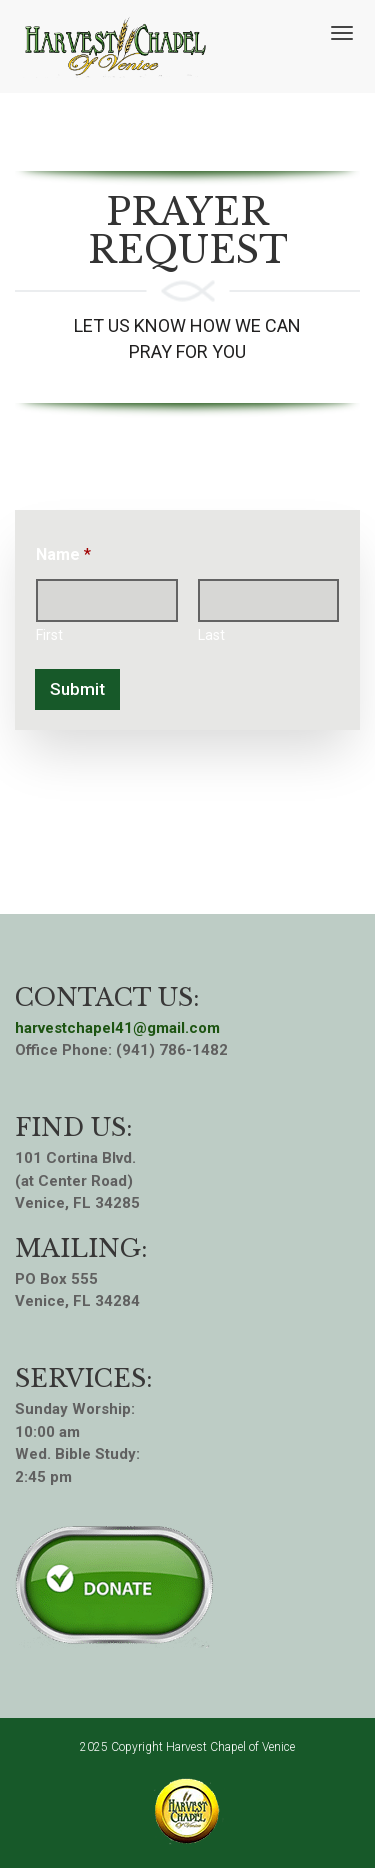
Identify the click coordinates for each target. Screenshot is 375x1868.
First (49, 635)
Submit (77, 689)
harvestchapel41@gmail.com (117, 1028)
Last (211, 635)
